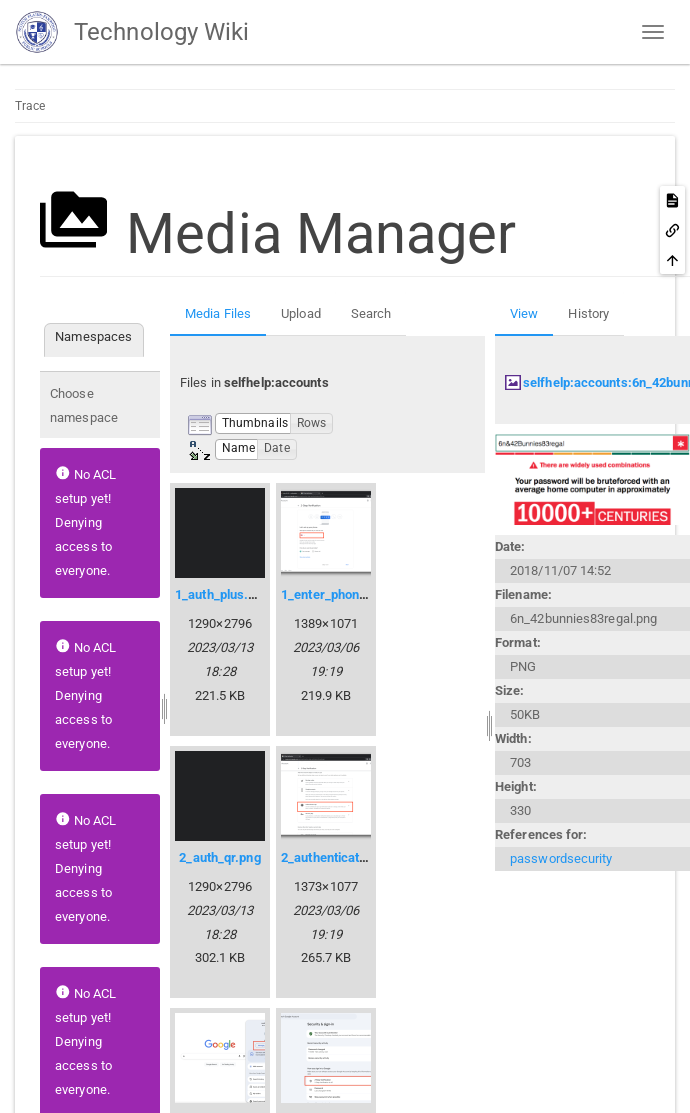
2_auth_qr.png (219, 857)
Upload (301, 313)
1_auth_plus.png (222, 594)
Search (371, 313)
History (588, 313)
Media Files (218, 313)
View (524, 313)
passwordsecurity (561, 858)
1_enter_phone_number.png (361, 594)
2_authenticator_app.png (352, 857)
